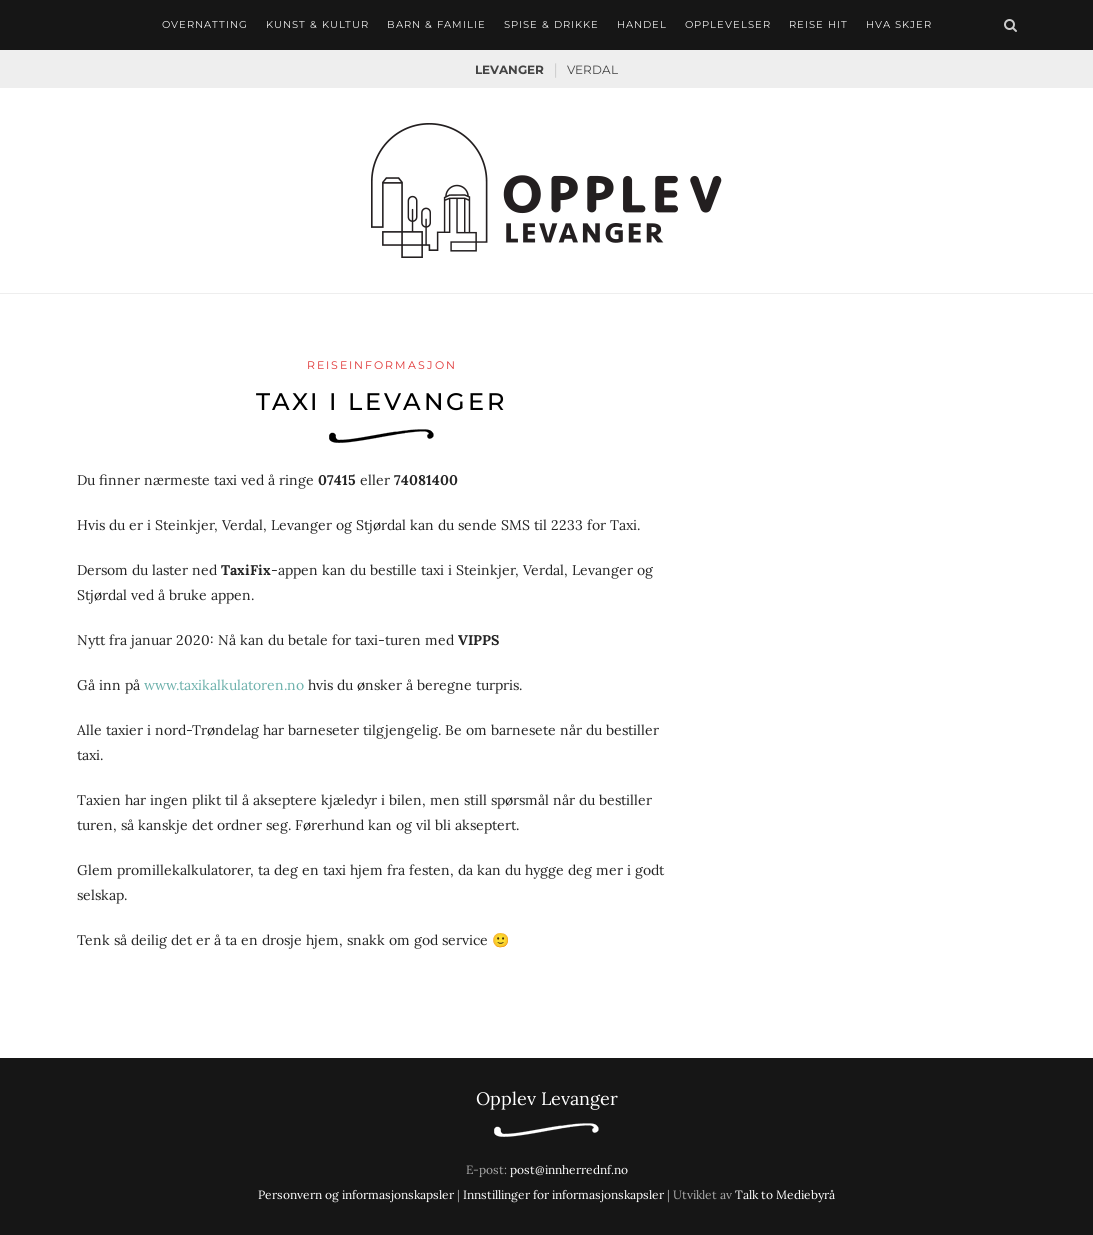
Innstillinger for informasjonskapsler (563, 1194)
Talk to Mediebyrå (785, 1194)
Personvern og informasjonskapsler (356, 1194)
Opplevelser (728, 24)
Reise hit (818, 24)
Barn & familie (436, 24)
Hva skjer (899, 24)
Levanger (509, 69)
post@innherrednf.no (569, 1169)
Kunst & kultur (317, 24)
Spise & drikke (551, 24)
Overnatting (205, 24)
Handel (642, 24)
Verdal (592, 69)
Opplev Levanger (547, 1098)
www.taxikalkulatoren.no (224, 685)
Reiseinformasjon (382, 365)
